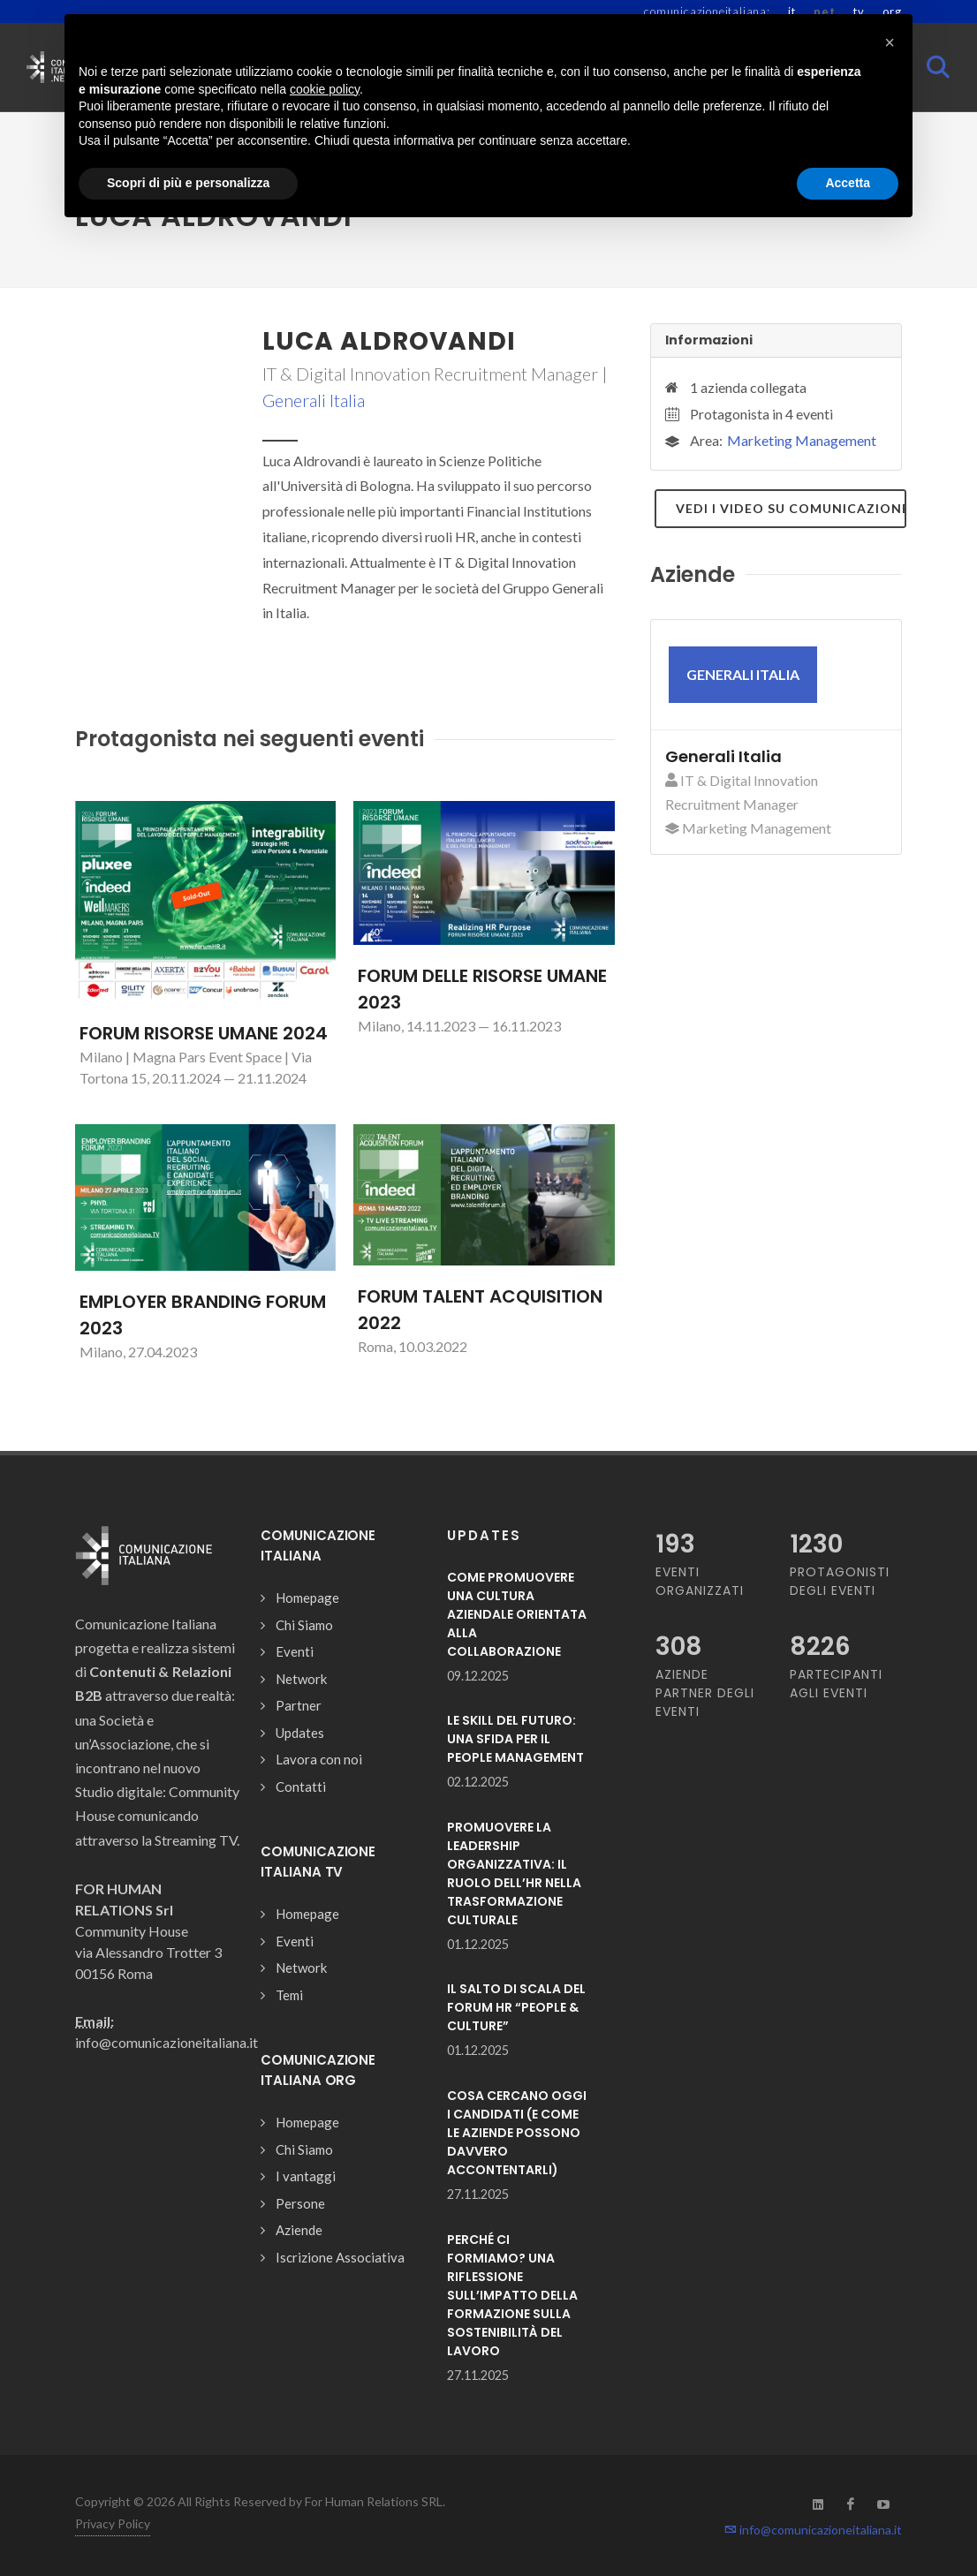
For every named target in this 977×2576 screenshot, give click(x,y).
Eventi (295, 1651)
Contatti (301, 1786)
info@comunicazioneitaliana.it (813, 2529)
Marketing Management (801, 440)
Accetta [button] (847, 183)
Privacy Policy (112, 2523)
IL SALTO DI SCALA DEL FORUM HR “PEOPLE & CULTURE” (516, 2007)
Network (301, 1679)
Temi (289, 1995)
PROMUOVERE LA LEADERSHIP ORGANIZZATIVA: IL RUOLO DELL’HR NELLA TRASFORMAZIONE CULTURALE (514, 1873)
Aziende (299, 2230)
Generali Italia (313, 400)
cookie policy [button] (325, 89)
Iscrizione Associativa (340, 2257)
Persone (300, 2203)
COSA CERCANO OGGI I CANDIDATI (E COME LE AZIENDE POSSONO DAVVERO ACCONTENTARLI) (517, 2133)
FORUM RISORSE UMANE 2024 (204, 1033)
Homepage (307, 1597)
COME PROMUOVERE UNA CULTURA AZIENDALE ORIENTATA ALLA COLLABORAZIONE (517, 1614)
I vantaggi (306, 2176)
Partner (299, 1705)
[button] (889, 42)
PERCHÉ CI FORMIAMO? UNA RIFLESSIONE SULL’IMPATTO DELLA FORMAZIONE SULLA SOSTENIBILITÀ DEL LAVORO (512, 2295)
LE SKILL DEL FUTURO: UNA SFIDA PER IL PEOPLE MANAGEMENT (515, 1738)
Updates (300, 1733)
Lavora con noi (319, 1759)
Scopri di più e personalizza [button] (188, 183)
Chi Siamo (304, 1625)
